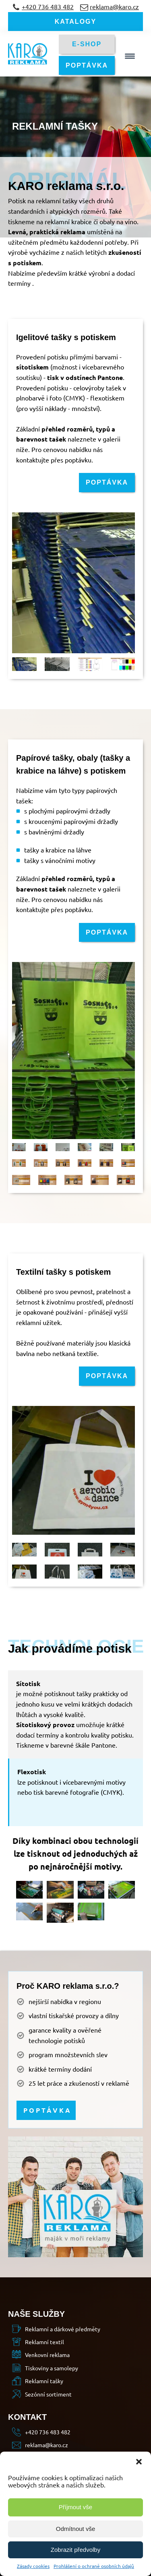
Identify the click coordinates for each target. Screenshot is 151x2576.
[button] (139, 2462)
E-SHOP (86, 44)
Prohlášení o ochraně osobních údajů (94, 2566)
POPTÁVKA (87, 65)
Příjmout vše (75, 2507)
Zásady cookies (33, 2566)
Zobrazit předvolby (75, 2549)
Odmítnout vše (75, 2528)
